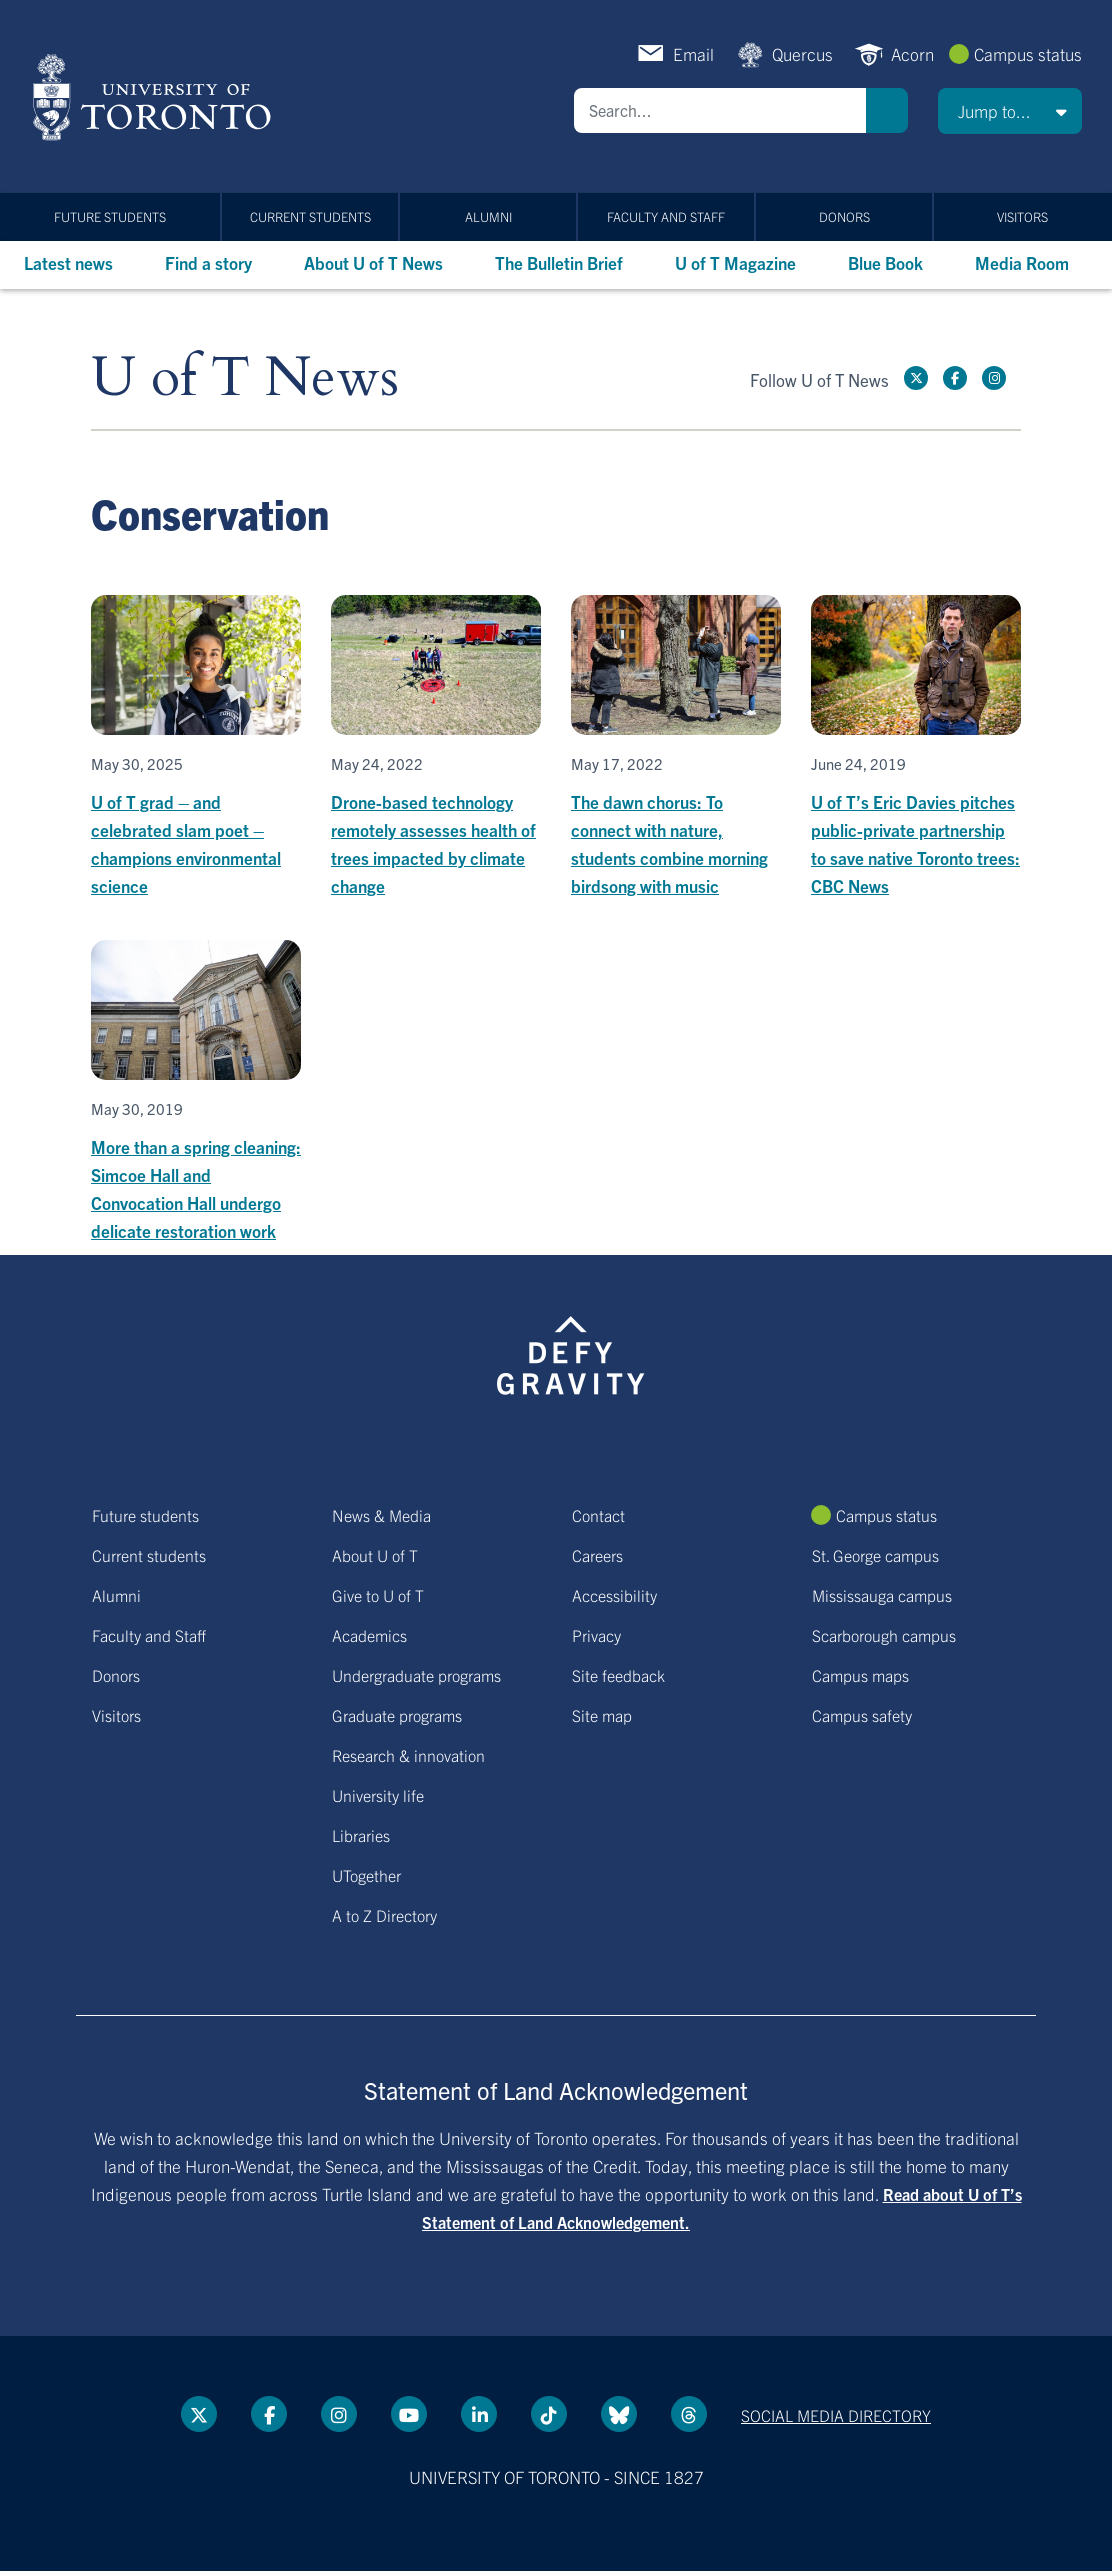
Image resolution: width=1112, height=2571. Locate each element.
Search (887, 110)
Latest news (68, 262)
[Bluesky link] (619, 2414)
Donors (844, 216)
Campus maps (860, 1675)
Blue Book (885, 262)
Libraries (361, 1835)
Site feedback (618, 1675)
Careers (597, 1555)
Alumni (488, 216)
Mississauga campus (882, 1595)
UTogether (366, 1875)
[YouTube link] (409, 2414)
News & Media (381, 1515)
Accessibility (614, 1595)
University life (378, 1795)
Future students (110, 216)
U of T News (245, 378)
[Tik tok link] (549, 2414)
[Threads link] (689, 2414)
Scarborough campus (884, 1635)
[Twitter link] (916, 378)
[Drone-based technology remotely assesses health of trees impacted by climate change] (436, 747)
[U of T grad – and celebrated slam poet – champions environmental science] (196, 747)
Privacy (596, 1635)
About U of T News (373, 262)
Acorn (912, 53)
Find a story (208, 262)
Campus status (1028, 53)
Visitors (1022, 216)
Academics (369, 1635)
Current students (310, 216)
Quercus (802, 53)
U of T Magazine (735, 262)
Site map (602, 1715)
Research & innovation (408, 1755)
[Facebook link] (955, 378)
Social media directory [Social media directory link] (836, 2415)
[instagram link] (994, 378)
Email (693, 53)
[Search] (720, 110)
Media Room (1022, 262)
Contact (598, 1515)
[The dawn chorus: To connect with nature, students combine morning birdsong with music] (676, 747)
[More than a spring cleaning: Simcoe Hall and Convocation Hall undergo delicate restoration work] (196, 1092)
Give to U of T (378, 1595)
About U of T (375, 1555)
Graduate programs (397, 1715)
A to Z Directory (384, 1915)
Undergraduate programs (416, 1675)
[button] (1010, 111)
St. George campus (875, 1555)
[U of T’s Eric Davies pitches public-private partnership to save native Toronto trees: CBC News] (916, 747)
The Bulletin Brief (559, 262)
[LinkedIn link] (479, 2414)
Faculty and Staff (666, 216)
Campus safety (862, 1715)
